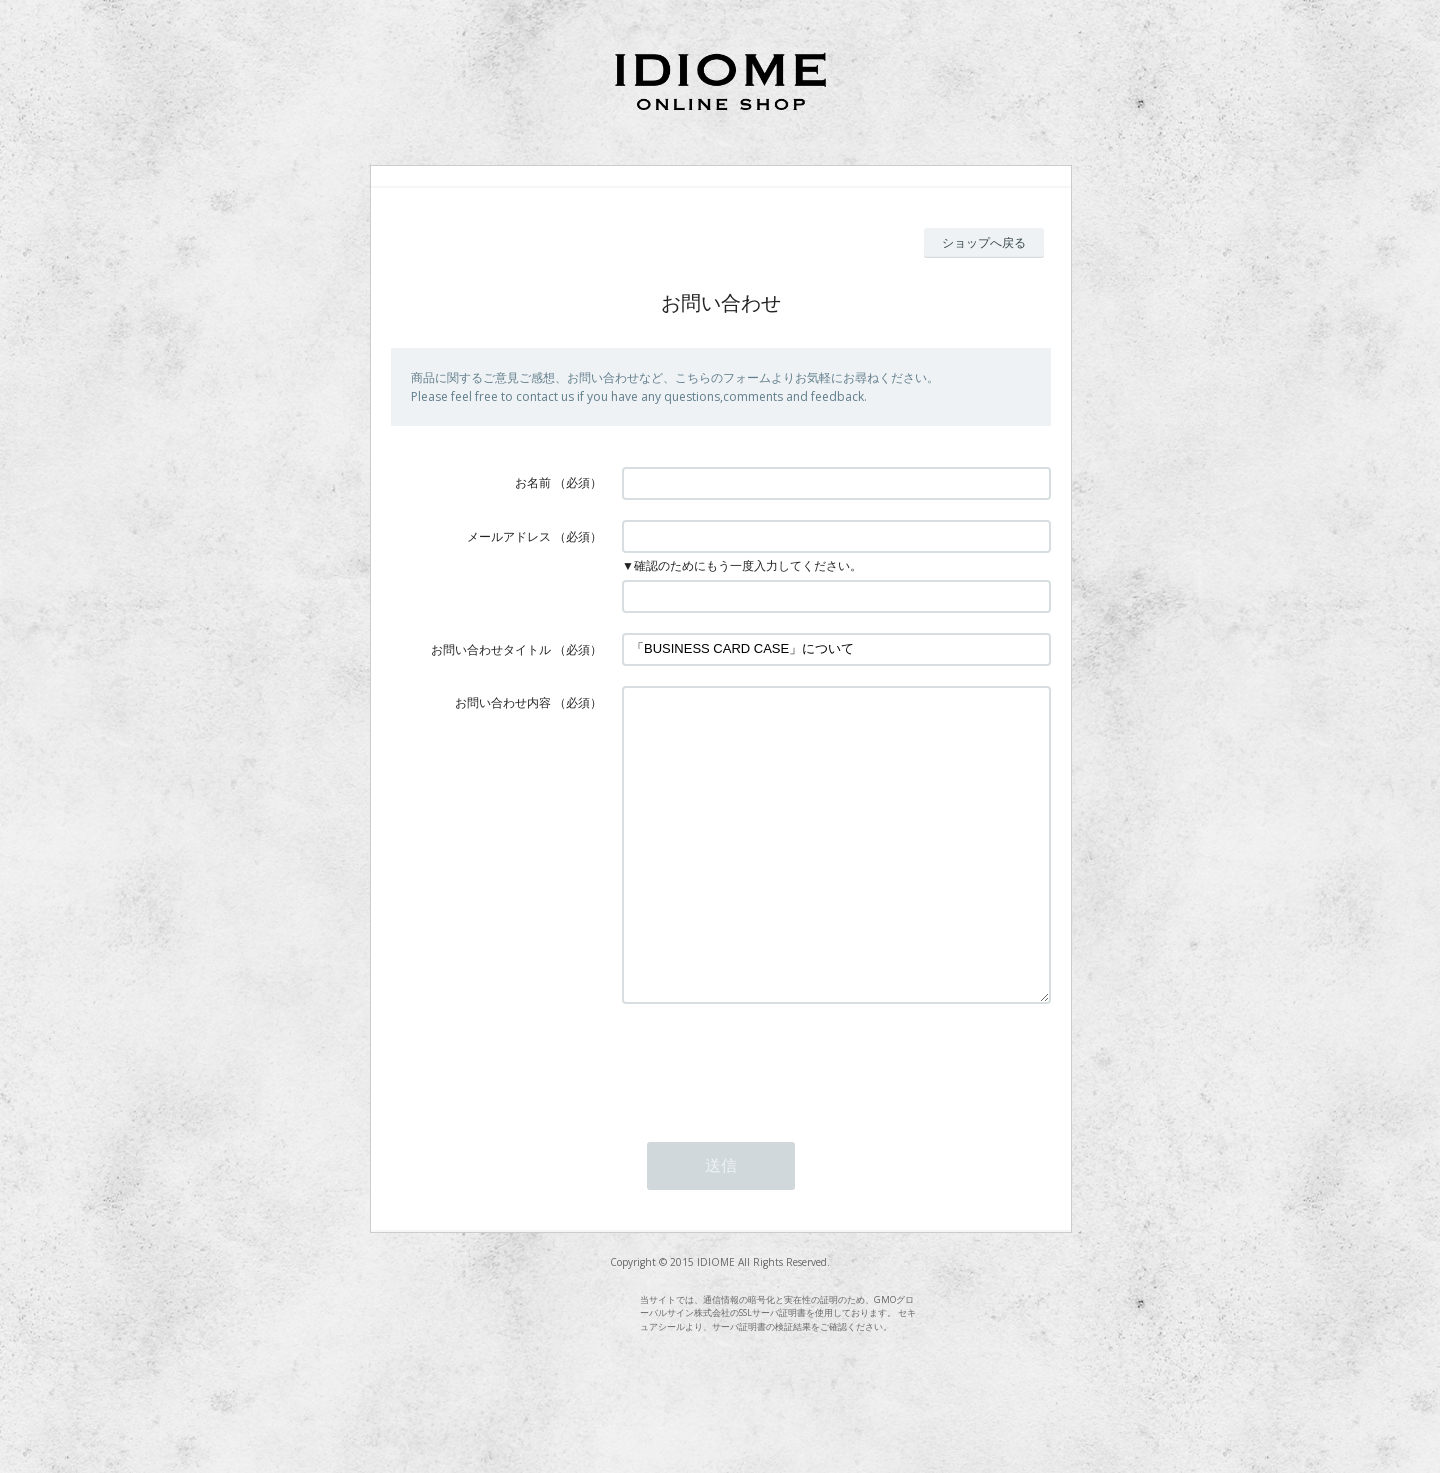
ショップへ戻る (984, 242)
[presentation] (774, 1123)
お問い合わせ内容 (503, 702)
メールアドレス (509, 536)
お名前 (533, 482)
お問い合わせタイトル (491, 649)
